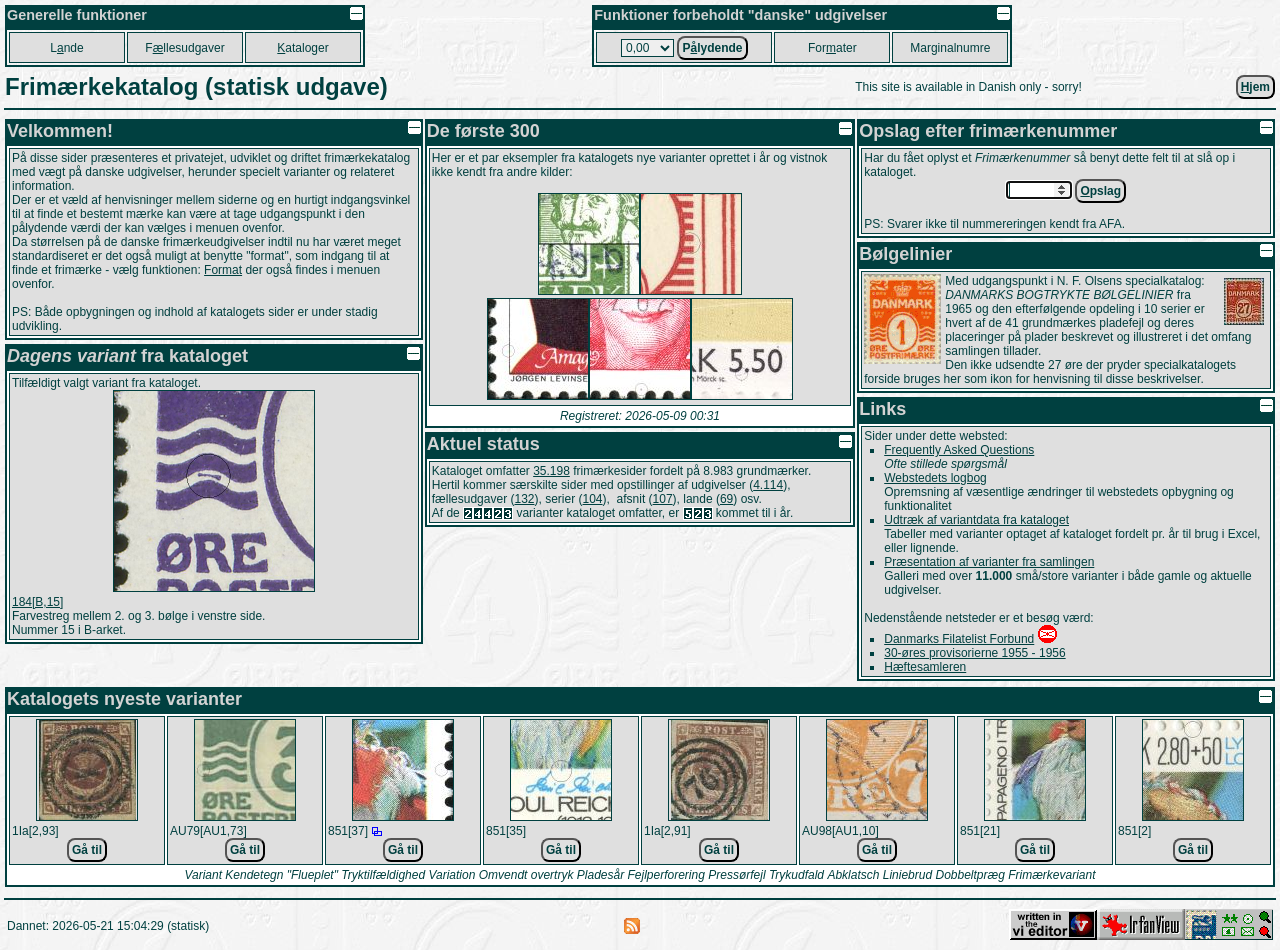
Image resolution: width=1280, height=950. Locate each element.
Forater (832, 48)
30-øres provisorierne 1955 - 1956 (974, 653)
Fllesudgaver (184, 48)
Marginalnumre (950, 48)
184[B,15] (37, 602)
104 (593, 499)
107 (663, 499)
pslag (1100, 191)
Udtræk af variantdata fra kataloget (976, 520)
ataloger (302, 48)
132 (524, 499)
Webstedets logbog (935, 478)
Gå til (87, 850)
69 (726, 499)
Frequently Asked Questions (959, 450)
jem (1255, 87)
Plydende (712, 48)
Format (223, 270)
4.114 (768, 485)
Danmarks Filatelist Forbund (959, 639)
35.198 (551, 471)
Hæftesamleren (925, 667)
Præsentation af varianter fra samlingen (989, 562)
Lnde (66, 48)
